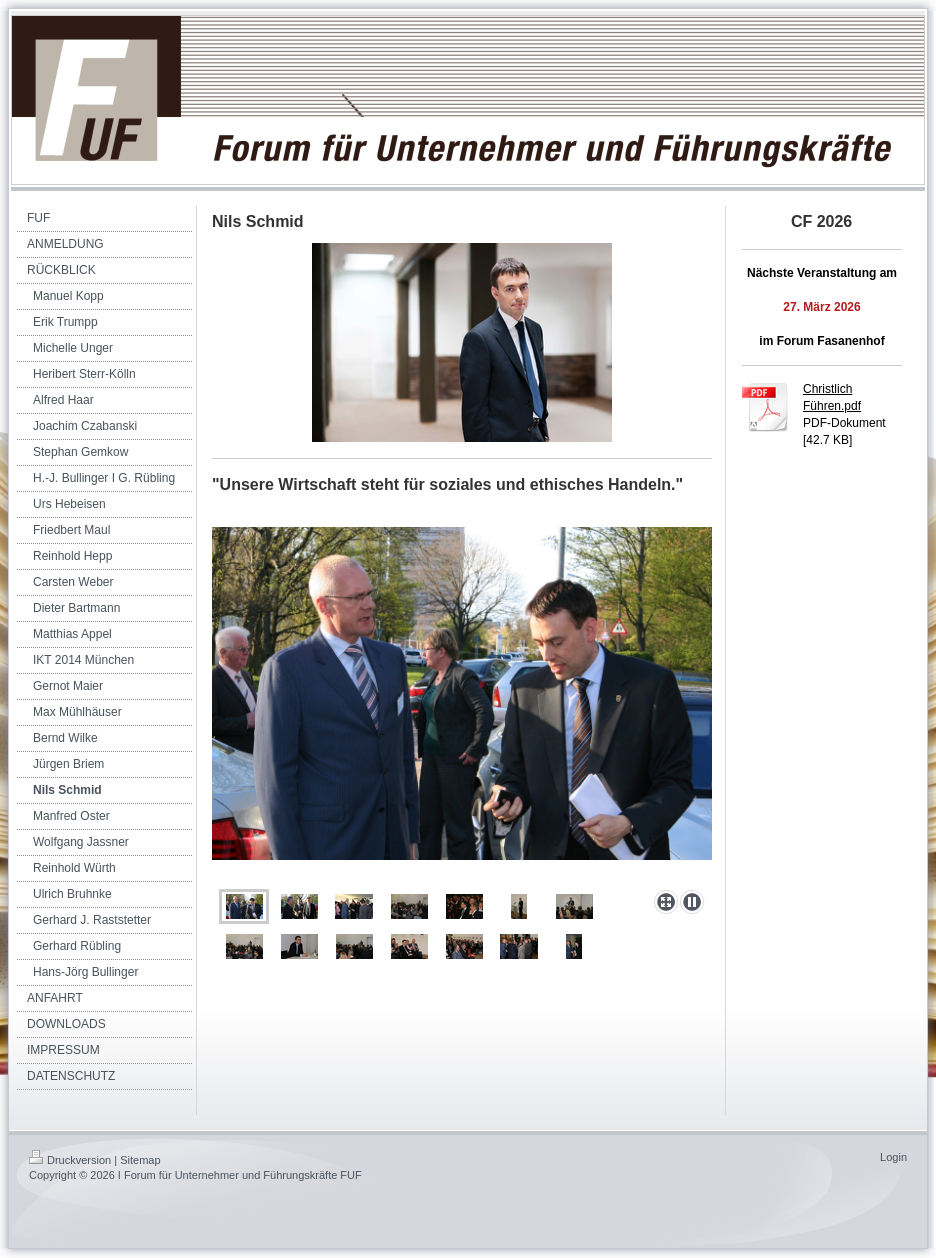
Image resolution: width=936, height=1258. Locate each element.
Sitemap (140, 1160)
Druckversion (70, 1160)
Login (893, 1157)
